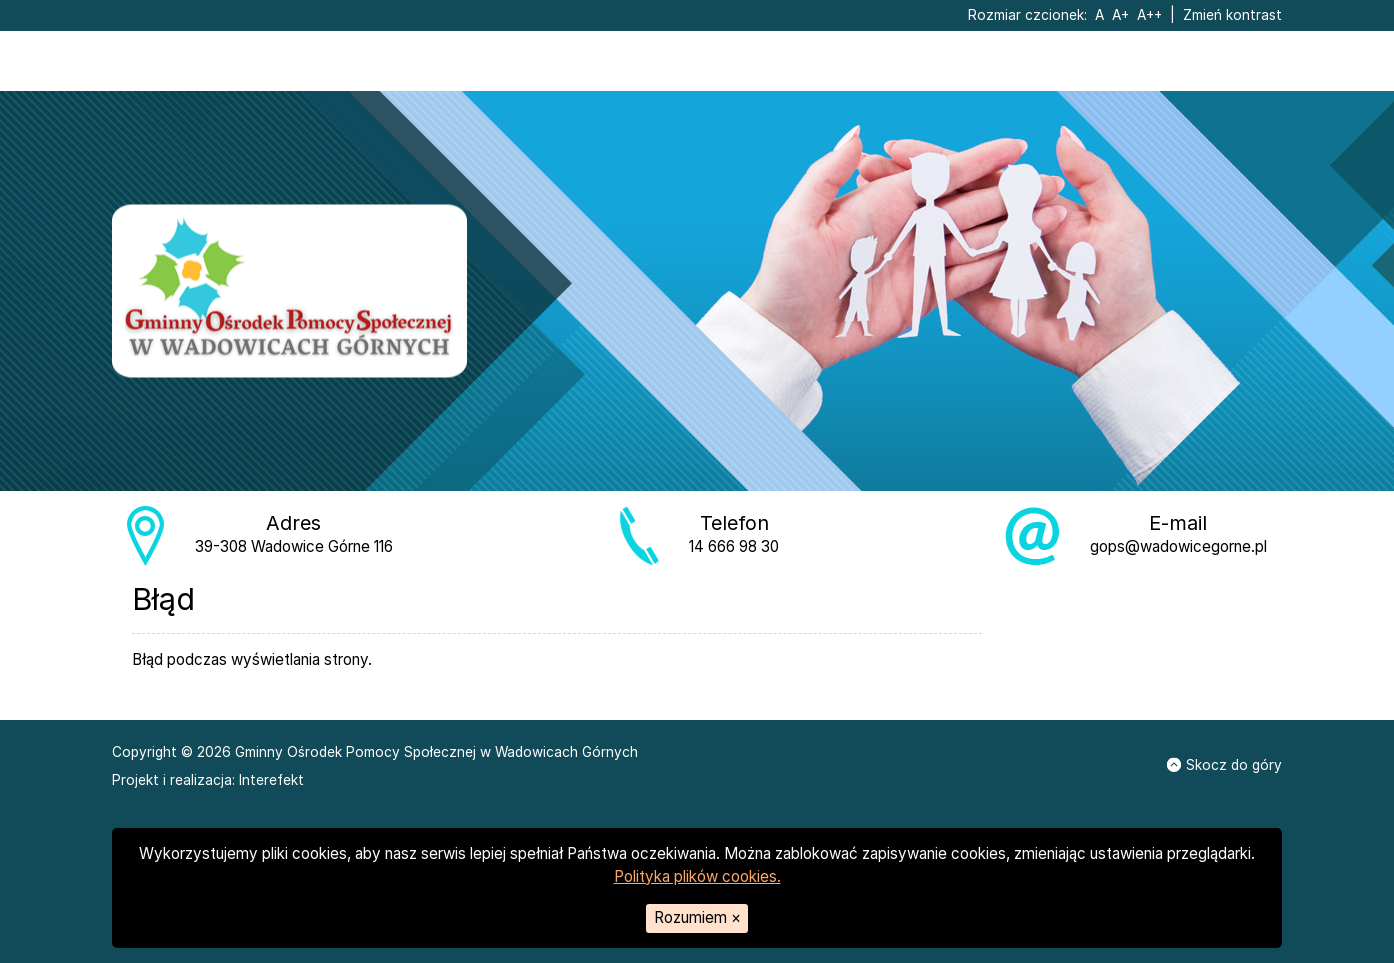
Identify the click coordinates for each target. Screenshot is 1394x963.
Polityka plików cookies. (697, 876)
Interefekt (271, 780)
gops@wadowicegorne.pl (1178, 546)
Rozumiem (697, 917)
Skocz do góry (1224, 765)
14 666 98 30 (734, 546)
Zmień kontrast (1232, 15)
